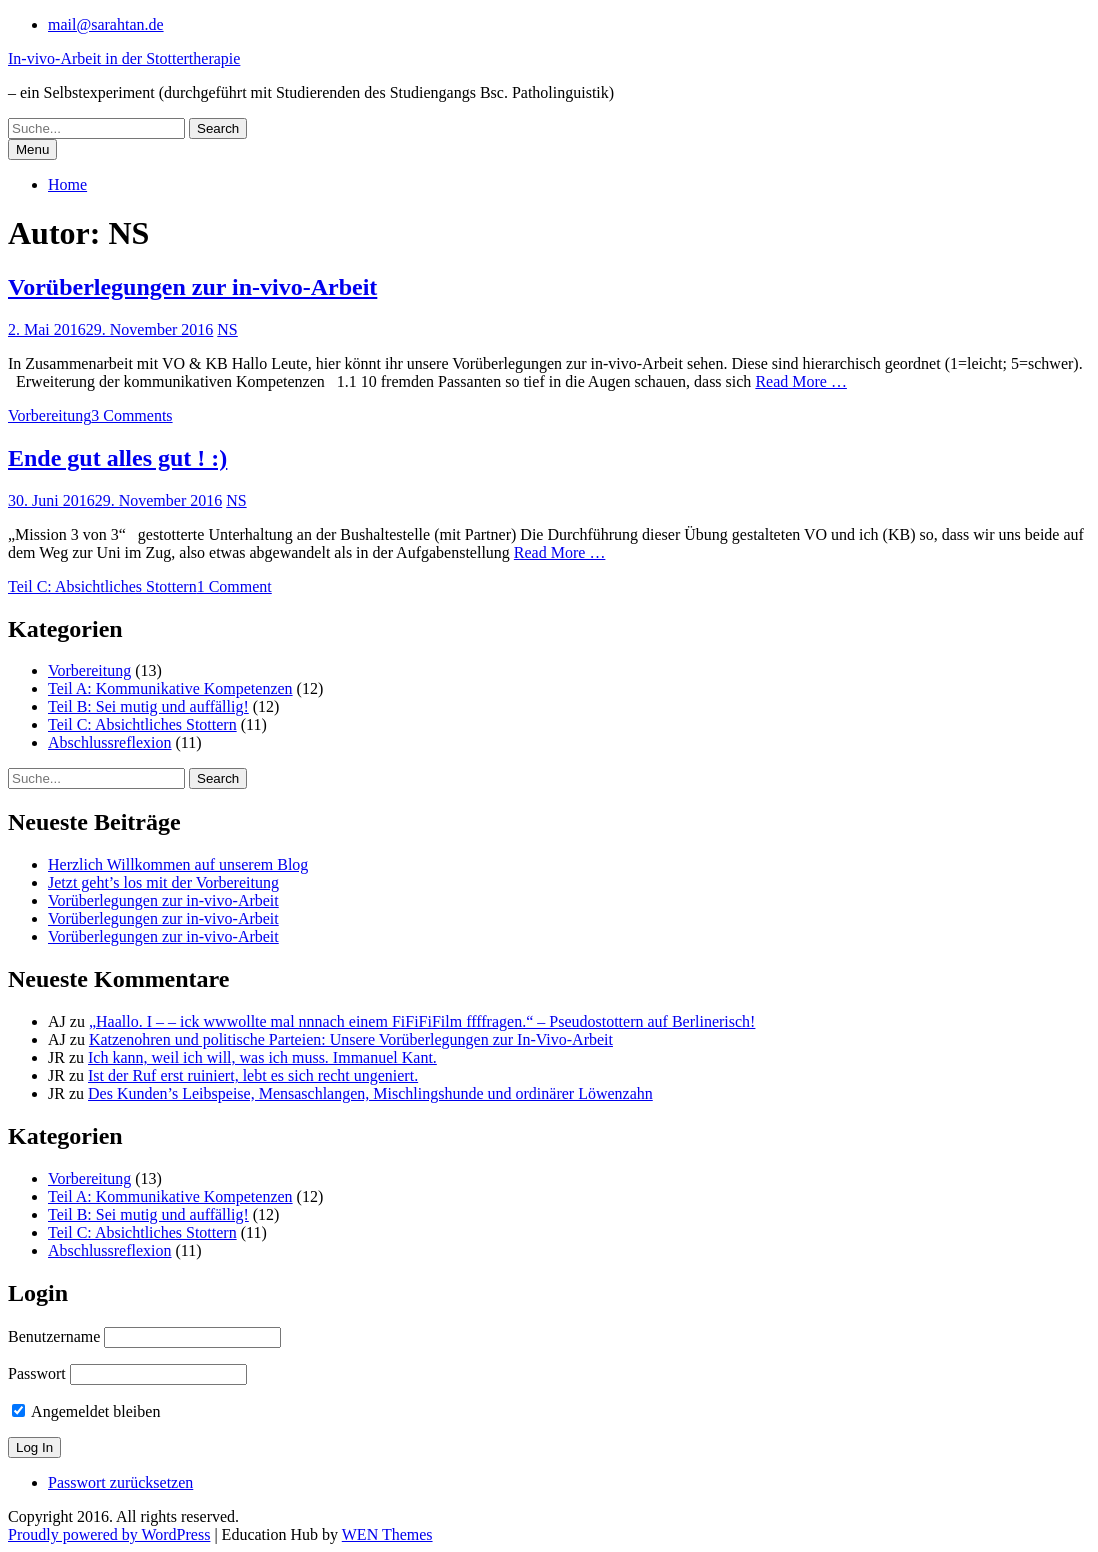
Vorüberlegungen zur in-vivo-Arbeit (192, 287)
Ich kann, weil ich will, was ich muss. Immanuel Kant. (262, 1057)
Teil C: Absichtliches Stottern (102, 586)
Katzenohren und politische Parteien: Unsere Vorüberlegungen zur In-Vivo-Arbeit (351, 1039)
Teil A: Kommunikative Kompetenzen (170, 688)
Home (67, 184)
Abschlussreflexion (110, 742)
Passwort (37, 1373)
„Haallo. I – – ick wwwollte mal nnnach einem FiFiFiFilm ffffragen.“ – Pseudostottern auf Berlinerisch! (422, 1021)
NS (227, 329)
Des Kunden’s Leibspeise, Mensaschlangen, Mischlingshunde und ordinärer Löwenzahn (370, 1093)
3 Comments (131, 415)
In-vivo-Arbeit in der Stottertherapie (124, 58)
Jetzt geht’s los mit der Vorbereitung (163, 882)
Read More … (801, 381)
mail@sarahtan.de (106, 24)
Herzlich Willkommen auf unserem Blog (178, 864)
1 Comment (234, 586)
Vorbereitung (49, 415)
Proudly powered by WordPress (109, 1534)
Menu (32, 149)
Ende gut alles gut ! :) (117, 458)
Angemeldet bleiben (86, 1411)
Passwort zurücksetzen (120, 1482)
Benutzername (54, 1336)
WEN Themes (387, 1534)
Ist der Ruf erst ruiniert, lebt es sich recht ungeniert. (253, 1075)
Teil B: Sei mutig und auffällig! (148, 706)
